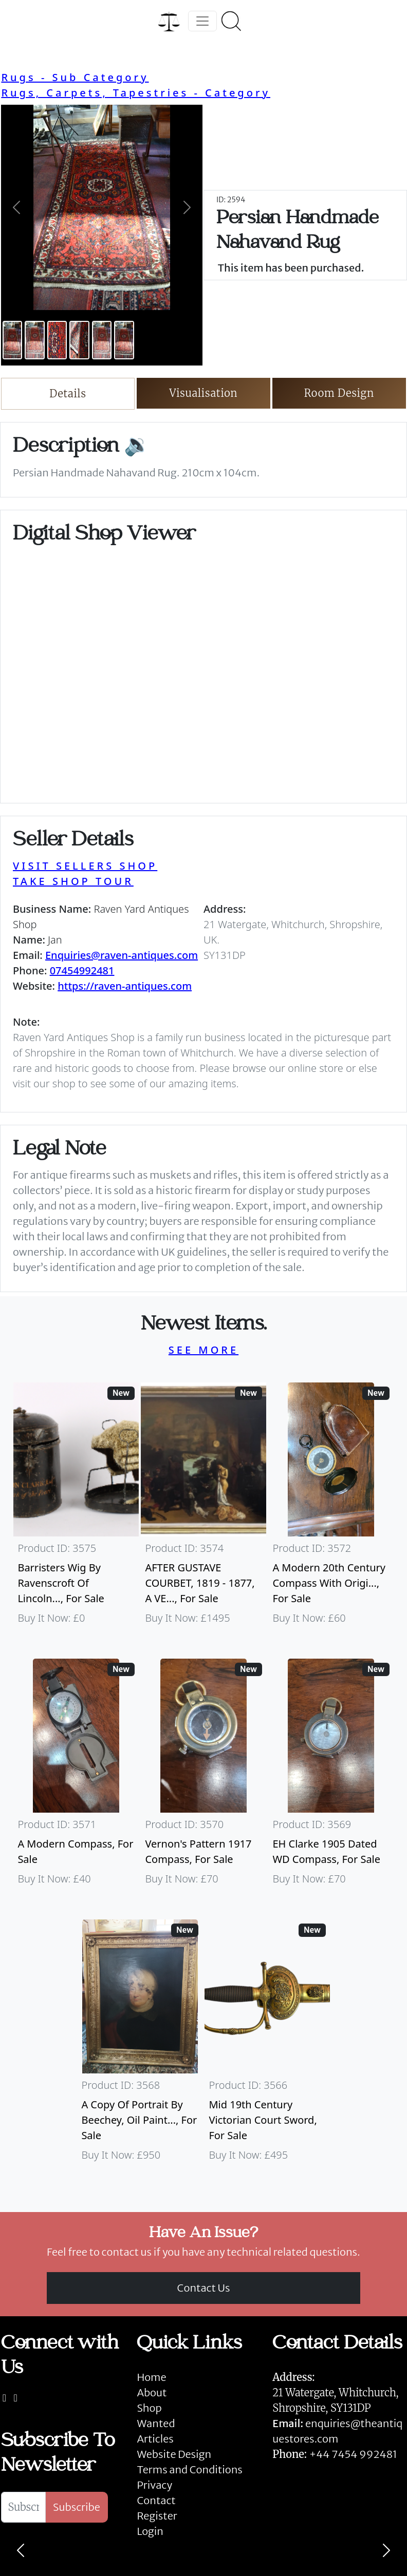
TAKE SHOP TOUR (73, 881)
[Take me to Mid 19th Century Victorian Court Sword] (267, 2045)
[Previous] (20, 2550)
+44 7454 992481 (353, 2454)
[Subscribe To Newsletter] (23, 2507)
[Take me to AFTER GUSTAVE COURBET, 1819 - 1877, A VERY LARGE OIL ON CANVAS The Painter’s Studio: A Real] (203, 1508)
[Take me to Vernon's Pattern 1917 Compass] (203, 1777)
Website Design (174, 2454)
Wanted (156, 2423)
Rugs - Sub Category (75, 77)
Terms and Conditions (189, 2469)
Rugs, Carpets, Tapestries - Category (135, 93)
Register (157, 2515)
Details (67, 393)
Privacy (154, 2484)
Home (151, 2377)
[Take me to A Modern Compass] (76, 1777)
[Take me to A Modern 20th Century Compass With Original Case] (331, 1508)
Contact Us (203, 2287)
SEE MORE (203, 1350)
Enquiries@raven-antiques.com (121, 955)
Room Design (339, 393)
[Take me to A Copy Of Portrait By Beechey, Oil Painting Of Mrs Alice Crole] (139, 2045)
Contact (156, 2500)
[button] (16, 207)
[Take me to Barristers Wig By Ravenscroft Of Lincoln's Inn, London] (76, 1508)
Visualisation (204, 393)
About (151, 2392)
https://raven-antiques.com (125, 986)
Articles (155, 2438)
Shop (149, 2407)
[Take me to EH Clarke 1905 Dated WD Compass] (331, 1777)
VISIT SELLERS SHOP (85, 866)
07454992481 (82, 970)
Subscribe (76, 2507)
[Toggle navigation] (202, 21)
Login (150, 2531)
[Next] (386, 2550)
